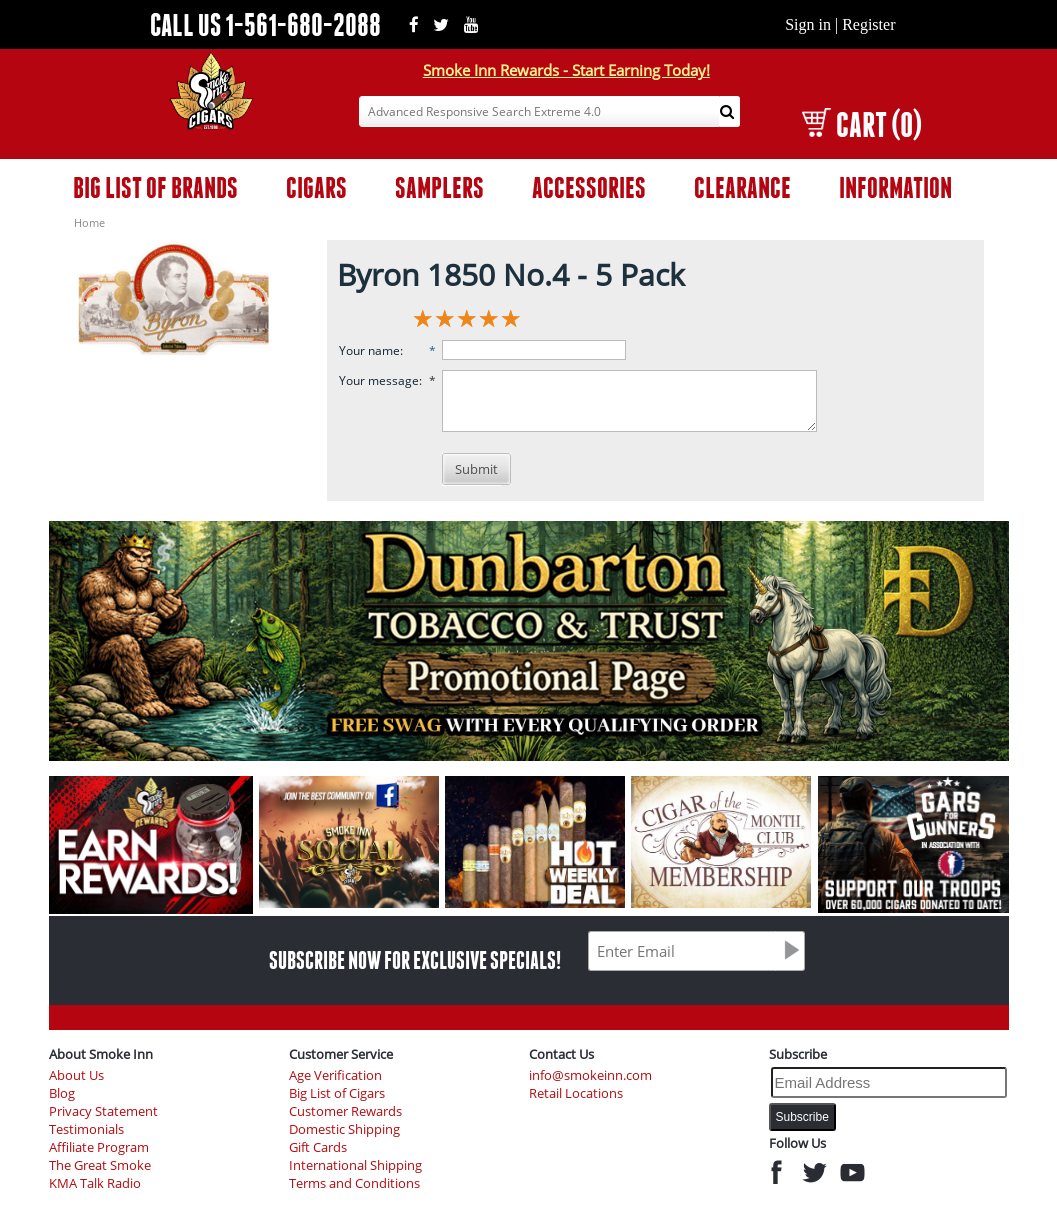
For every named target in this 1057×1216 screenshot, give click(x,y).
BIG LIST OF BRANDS (155, 187)
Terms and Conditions (354, 1183)
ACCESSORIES (589, 187)
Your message (379, 380)
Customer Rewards (345, 1111)
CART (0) (861, 124)
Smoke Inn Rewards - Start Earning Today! (566, 70)
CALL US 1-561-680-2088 (265, 24)
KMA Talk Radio (95, 1183)
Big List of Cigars (337, 1093)
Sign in (808, 24)
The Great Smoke (100, 1165)
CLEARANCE (742, 187)
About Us (76, 1075)
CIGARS (316, 187)
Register (868, 24)
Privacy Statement (103, 1111)
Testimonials (86, 1129)
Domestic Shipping (344, 1129)
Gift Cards (318, 1147)
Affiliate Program (99, 1147)
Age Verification (335, 1075)
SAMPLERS (439, 187)
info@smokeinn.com (590, 1075)
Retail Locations (576, 1093)
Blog (62, 1093)
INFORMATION (895, 187)
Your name (369, 350)
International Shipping (355, 1165)
